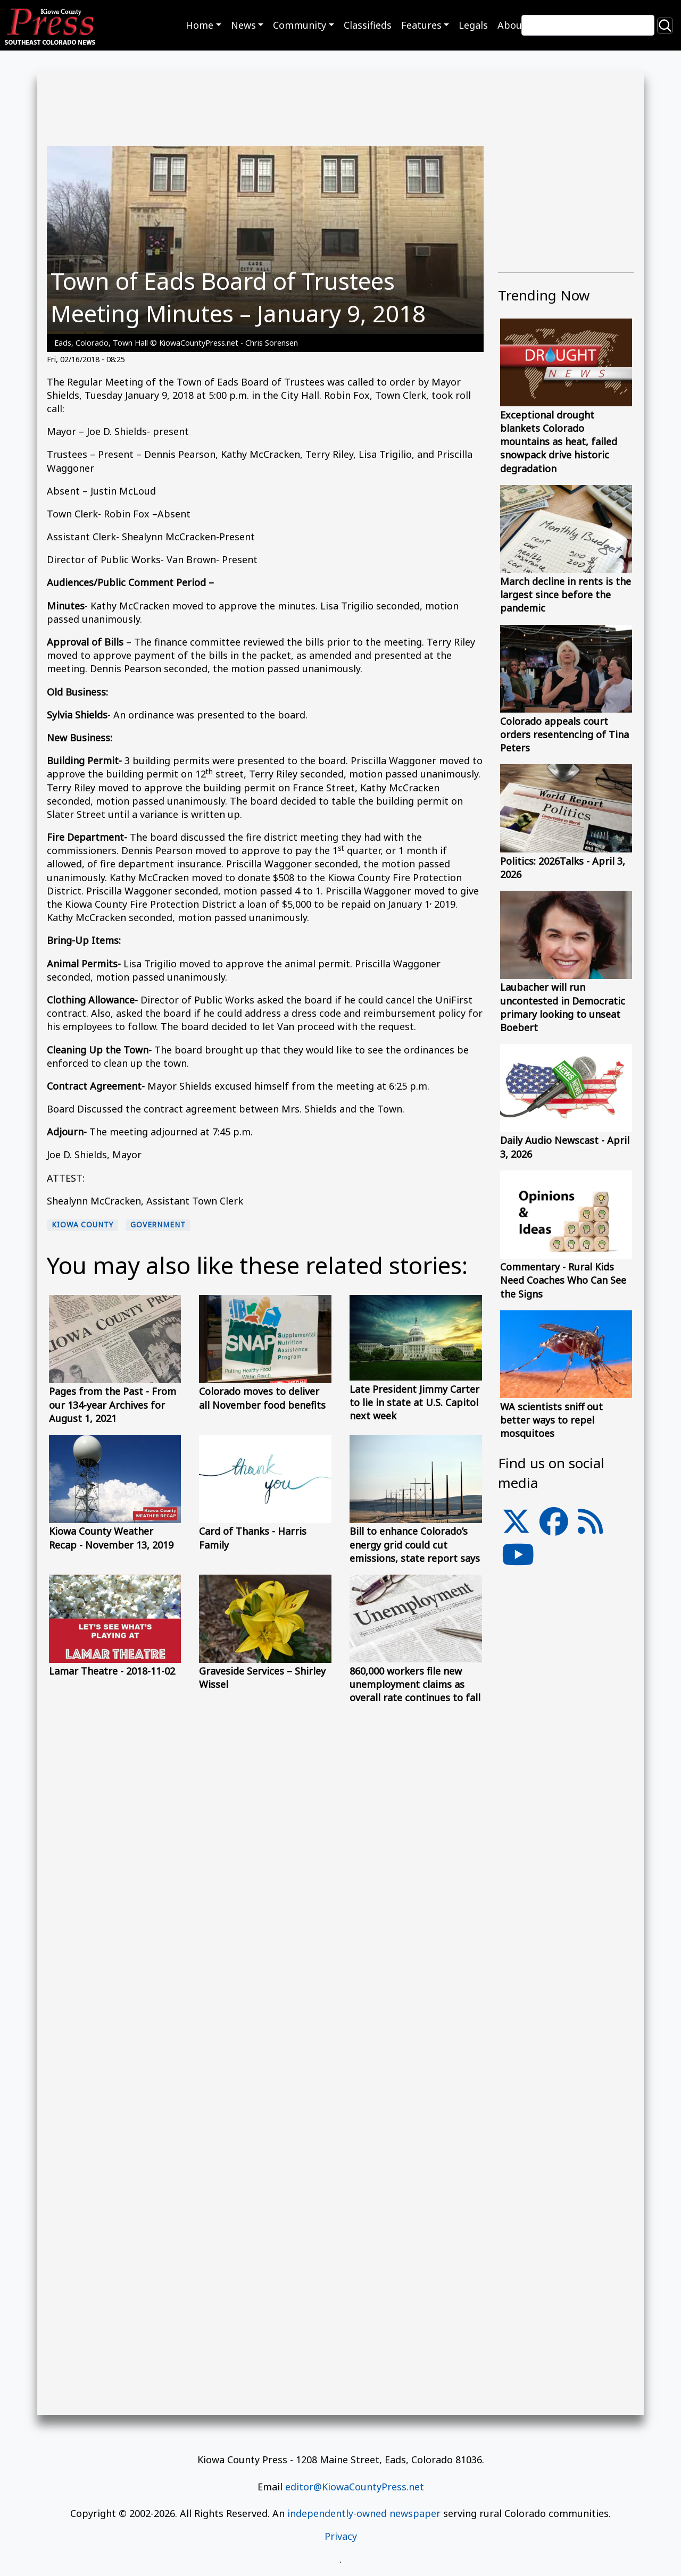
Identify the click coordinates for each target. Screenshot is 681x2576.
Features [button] (421, 25)
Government (158, 1225)
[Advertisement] (566, 1814)
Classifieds (368, 25)
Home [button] (199, 25)
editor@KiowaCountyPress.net (354, 2486)
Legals (473, 25)
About (511, 25)
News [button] (243, 25)
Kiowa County (82, 1225)
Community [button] (299, 25)
